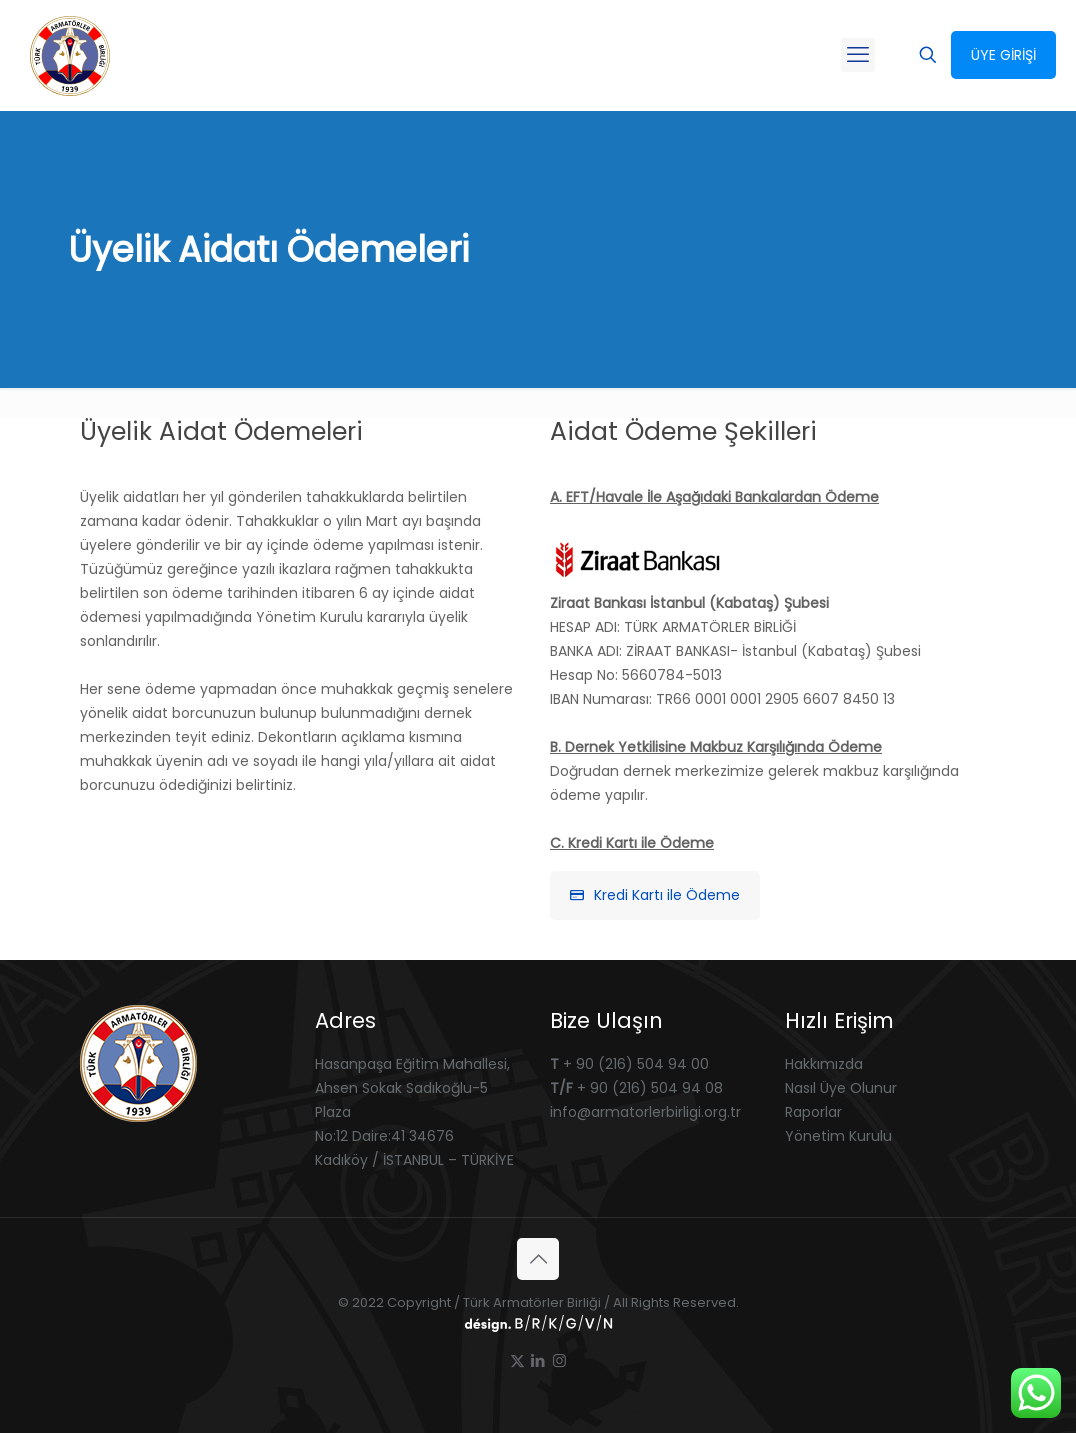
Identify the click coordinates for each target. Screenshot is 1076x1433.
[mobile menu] (858, 55)
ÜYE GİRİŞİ (1003, 55)
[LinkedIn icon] (538, 1360)
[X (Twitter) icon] (517, 1360)
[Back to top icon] (538, 1259)
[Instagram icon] (559, 1360)
